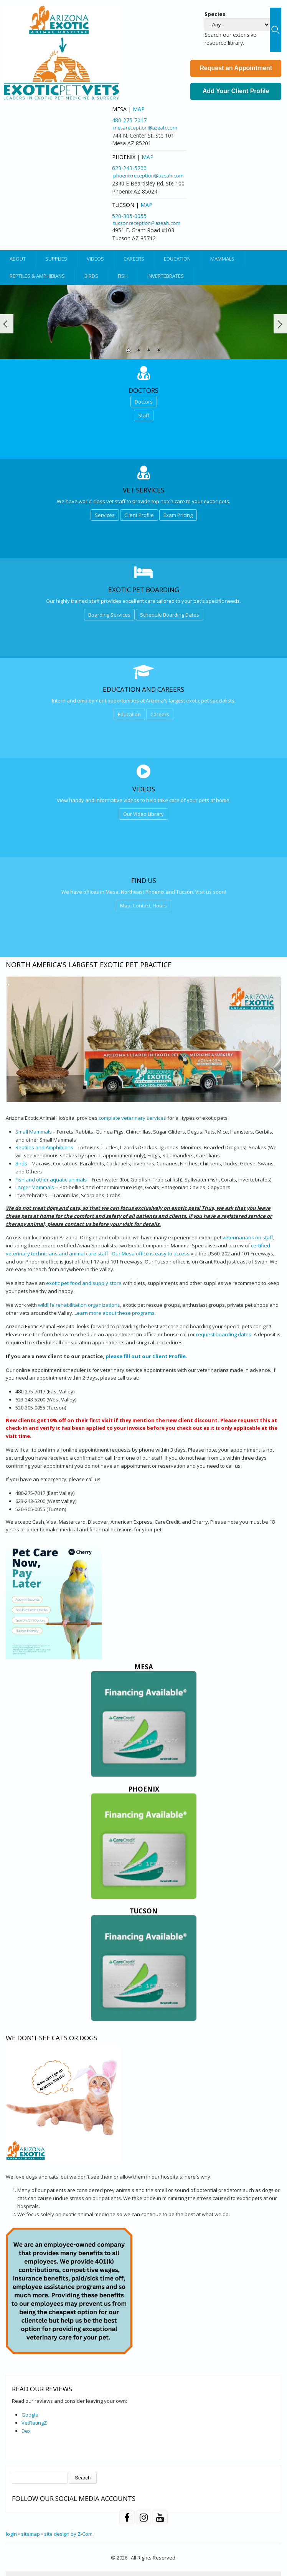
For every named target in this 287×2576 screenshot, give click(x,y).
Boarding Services (109, 614)
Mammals (222, 258)
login (11, 2533)
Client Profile (139, 515)
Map (139, 109)
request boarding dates (223, 1334)
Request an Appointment (236, 68)
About (18, 258)
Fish (123, 275)
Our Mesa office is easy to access (151, 1253)
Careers (134, 258)
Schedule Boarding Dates (169, 614)
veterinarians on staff (248, 1237)
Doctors (144, 401)
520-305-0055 (129, 216)
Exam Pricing (178, 515)
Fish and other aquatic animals (51, 1179)
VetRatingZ (34, 2422)
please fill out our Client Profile (146, 1356)
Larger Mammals (34, 1187)
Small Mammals (33, 1131)
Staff (143, 415)
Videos (95, 258)
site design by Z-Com (68, 2533)
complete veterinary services (132, 1117)
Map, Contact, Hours (143, 905)
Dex (26, 2430)
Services (105, 515)
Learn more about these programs (114, 1312)
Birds (91, 275)
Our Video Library (143, 814)
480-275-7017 (129, 120)
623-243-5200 (129, 168)
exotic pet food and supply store (84, 1283)
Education (177, 258)
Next (280, 323)
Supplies (56, 258)
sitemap (30, 2533)
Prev (6, 323)
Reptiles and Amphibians (44, 1147)
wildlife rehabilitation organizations (79, 1304)
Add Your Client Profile (236, 91)
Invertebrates (165, 275)
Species (215, 14)
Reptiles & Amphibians (37, 275)
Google (29, 2414)
